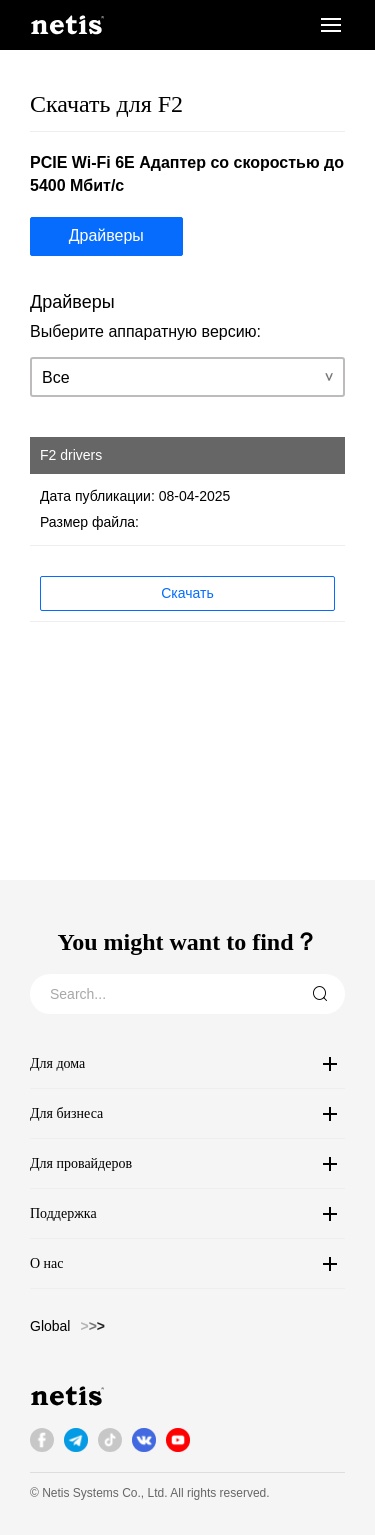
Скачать (187, 593)
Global (50, 1326)
